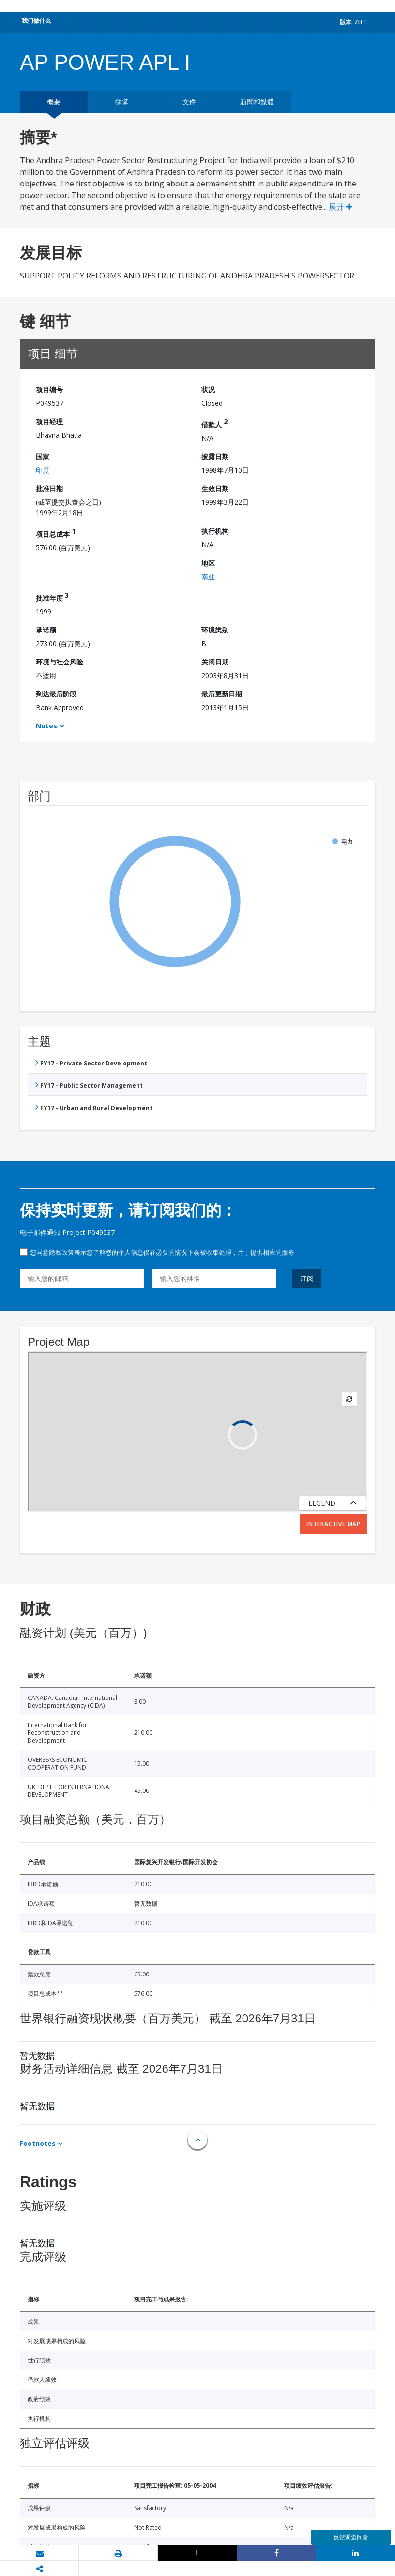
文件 (189, 101)
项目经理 (49, 421)
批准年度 (52, 596)
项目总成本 (56, 532)
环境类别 (214, 629)
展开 (340, 206)
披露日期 (214, 456)
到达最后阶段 (56, 693)
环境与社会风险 (59, 661)
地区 (208, 563)
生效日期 (214, 488)
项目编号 (49, 389)
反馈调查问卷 (351, 2537)
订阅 (307, 1278)
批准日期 (49, 488)
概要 (54, 101)
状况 (208, 389)
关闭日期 (214, 661)
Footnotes (38, 2143)
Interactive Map (333, 1524)
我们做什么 (36, 20)
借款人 (214, 423)
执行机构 (214, 531)
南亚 (208, 576)
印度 (42, 470)
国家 (42, 456)
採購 (121, 101)
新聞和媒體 (257, 101)
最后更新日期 (221, 693)
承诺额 (46, 629)
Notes (46, 725)
